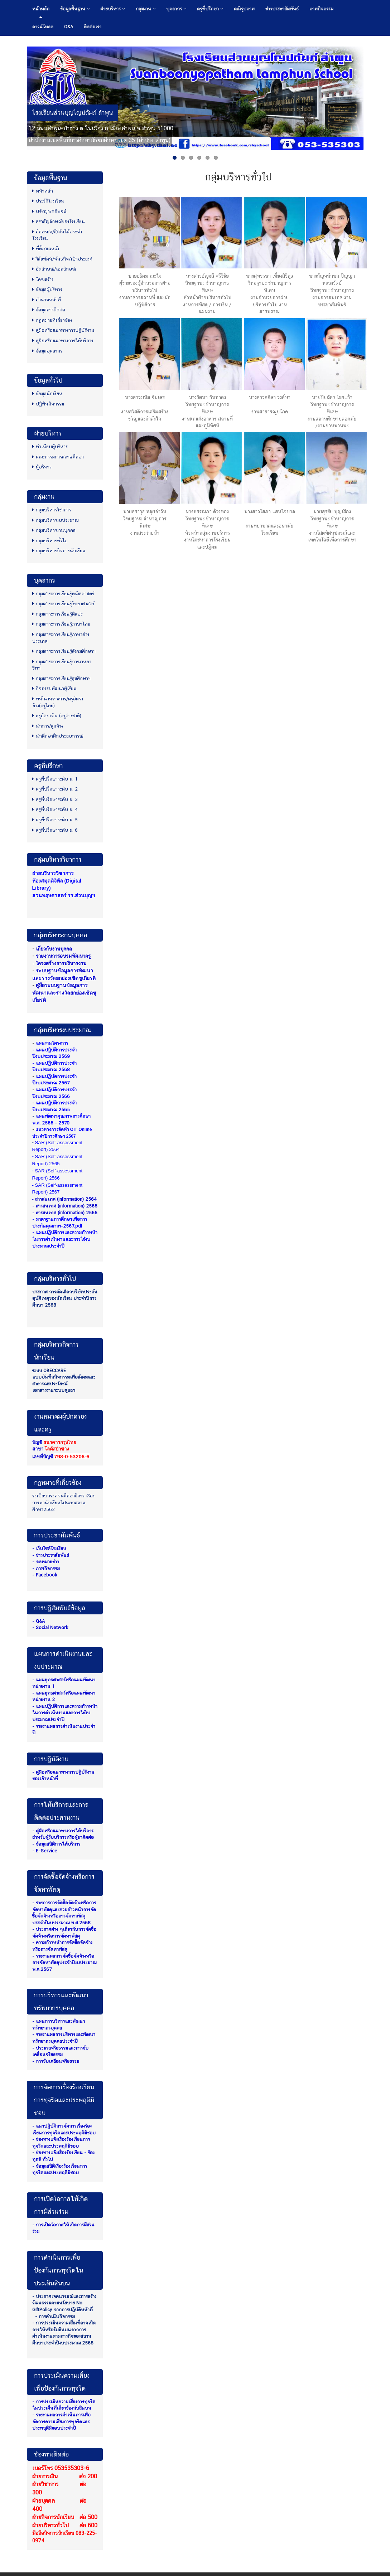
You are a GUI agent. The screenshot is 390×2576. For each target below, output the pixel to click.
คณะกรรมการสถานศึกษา (58, 457)
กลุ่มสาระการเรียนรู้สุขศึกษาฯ (61, 678)
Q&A (68, 26)
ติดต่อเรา (92, 26)
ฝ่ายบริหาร (112, 8)
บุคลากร (176, 8)
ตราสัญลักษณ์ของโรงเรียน (58, 221)
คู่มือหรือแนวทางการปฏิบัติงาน (63, 330)
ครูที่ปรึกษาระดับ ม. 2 (55, 789)
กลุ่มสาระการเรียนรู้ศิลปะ (57, 614)
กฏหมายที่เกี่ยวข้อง (52, 320)
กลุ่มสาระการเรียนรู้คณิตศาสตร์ (63, 593)
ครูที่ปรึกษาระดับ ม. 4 (55, 809)
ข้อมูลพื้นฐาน (75, 8)
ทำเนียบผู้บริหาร (50, 446)
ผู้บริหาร (42, 467)
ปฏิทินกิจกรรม (48, 404)
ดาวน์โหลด (42, 26)
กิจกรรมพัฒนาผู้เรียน (54, 688)
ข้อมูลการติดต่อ (48, 309)
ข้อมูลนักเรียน (47, 393)
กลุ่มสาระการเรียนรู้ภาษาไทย (61, 624)
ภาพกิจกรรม (321, 8)
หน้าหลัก (40, 8)
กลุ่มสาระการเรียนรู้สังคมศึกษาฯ (64, 651)
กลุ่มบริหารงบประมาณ (55, 520)
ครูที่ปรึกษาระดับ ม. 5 (55, 819)
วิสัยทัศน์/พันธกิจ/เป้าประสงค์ (62, 259)
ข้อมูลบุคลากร (47, 351)
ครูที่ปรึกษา (210, 8)
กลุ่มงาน (145, 8)
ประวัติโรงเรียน (48, 201)
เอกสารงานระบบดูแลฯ (53, 1390)
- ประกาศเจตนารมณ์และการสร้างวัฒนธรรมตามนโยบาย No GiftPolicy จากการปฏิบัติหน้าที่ (64, 2303)
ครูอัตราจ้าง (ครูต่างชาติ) (56, 715)
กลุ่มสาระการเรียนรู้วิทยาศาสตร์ (63, 603)
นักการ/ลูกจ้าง (47, 726)
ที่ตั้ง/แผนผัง (45, 248)
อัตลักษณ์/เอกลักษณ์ (54, 269)
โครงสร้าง (42, 279)
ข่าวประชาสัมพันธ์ (282, 8)
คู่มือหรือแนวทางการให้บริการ (62, 340)
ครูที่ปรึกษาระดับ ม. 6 (55, 830)
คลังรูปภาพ (244, 8)
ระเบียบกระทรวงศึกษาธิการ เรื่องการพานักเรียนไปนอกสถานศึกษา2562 (63, 1502)
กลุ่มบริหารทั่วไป (50, 540)
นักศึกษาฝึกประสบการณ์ (57, 736)
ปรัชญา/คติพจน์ (49, 211)
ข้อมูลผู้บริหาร (47, 289)
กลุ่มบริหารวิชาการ (51, 509)
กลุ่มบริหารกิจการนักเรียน (59, 550)
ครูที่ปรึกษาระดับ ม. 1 (55, 779)
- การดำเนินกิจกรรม (55, 2316)
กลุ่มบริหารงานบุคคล (54, 530)
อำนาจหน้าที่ (46, 299)
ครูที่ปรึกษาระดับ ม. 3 (55, 799)
